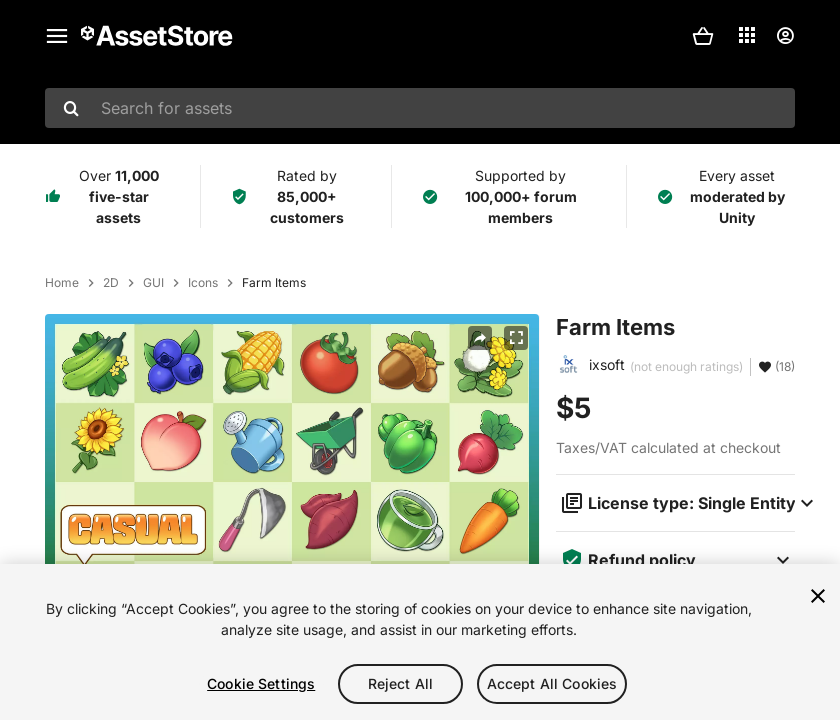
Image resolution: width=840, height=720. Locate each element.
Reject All (400, 685)
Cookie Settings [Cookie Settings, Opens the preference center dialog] (261, 685)
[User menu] (785, 36)
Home (62, 283)
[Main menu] (57, 36)
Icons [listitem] (203, 283)
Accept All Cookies (552, 685)
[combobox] (420, 108)
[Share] (480, 338)
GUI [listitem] (153, 283)
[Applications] (747, 35)
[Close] (818, 598)
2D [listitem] (111, 283)
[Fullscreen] (516, 338)
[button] (703, 36)
